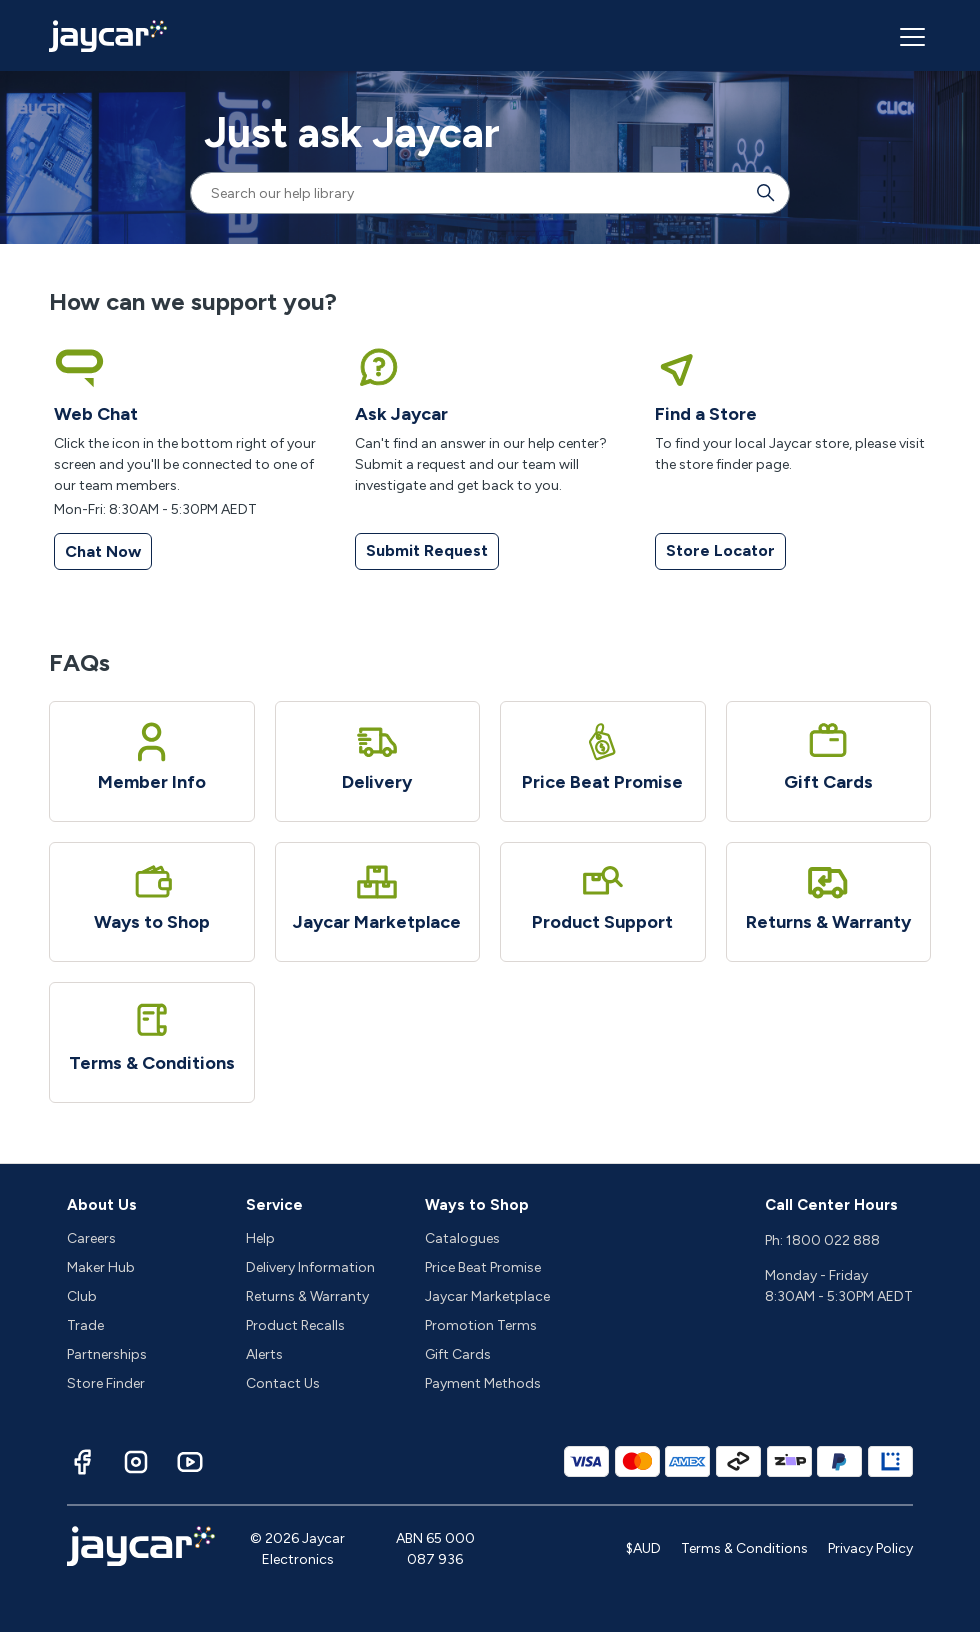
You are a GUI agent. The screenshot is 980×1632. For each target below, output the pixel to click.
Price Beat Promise (483, 1267)
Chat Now (103, 551)
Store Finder (106, 1383)
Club (82, 1296)
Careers (91, 1238)
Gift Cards (458, 1354)
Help (260, 1238)
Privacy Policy (870, 1548)
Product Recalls (295, 1325)
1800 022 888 (833, 1240)
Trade (85, 1325)
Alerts (264, 1354)
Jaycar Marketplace (487, 1296)
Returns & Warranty (307, 1296)
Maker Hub (101, 1267)
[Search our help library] (470, 193)
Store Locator (720, 550)
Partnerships (107, 1354)
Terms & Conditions (744, 1548)
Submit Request (427, 550)
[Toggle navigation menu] (910, 36)
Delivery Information (310, 1267)
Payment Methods (483, 1383)
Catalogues (462, 1238)
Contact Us (283, 1383)
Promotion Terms (481, 1325)
